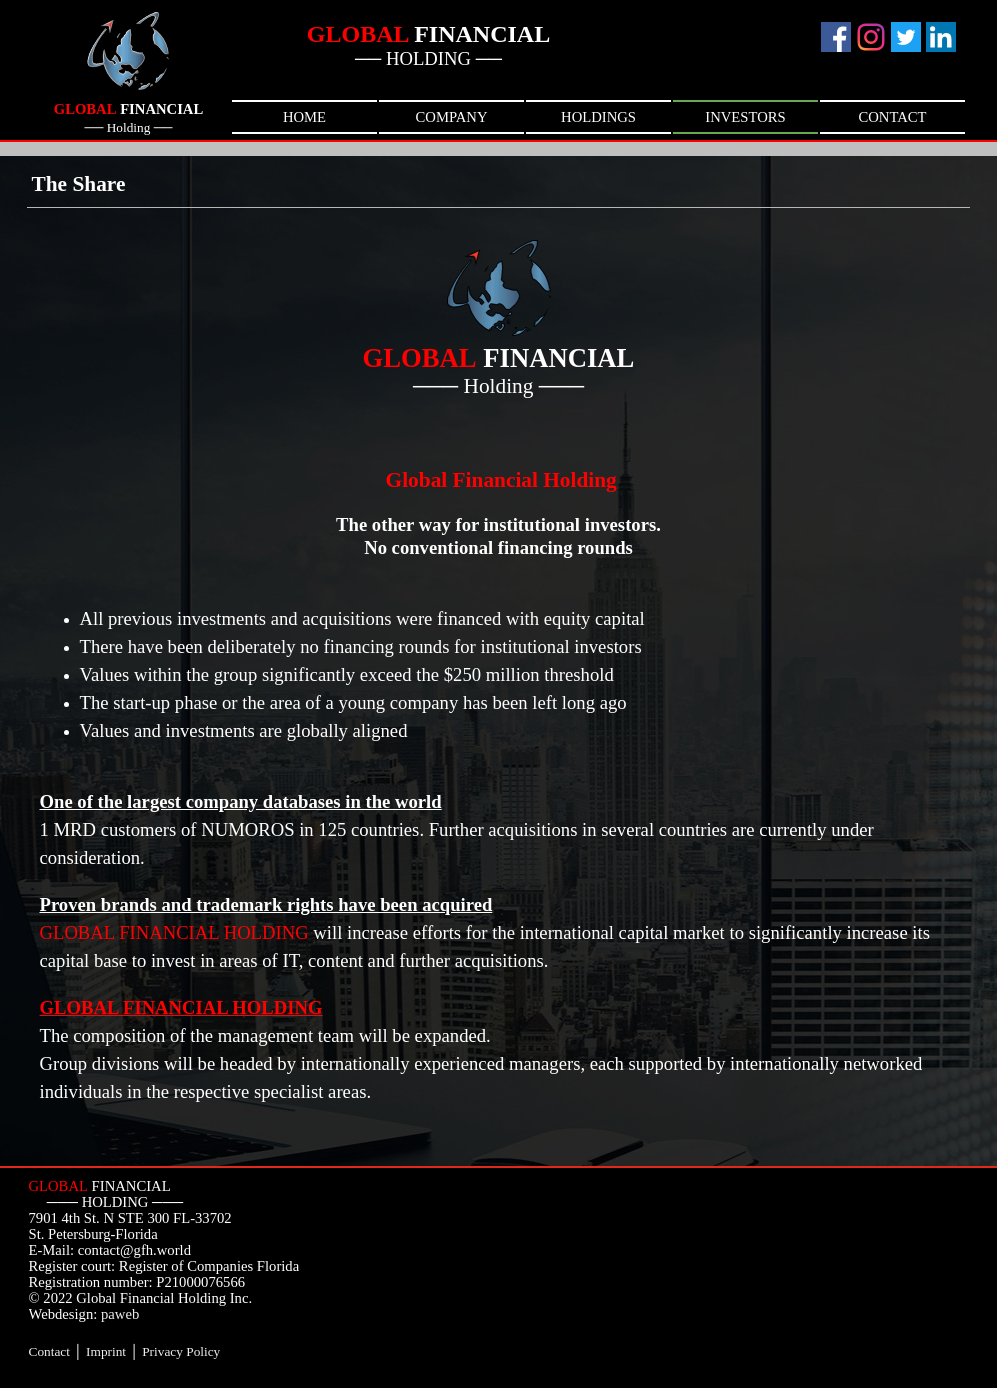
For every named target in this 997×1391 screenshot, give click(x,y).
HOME (304, 117)
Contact (49, 1351)
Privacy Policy (181, 1351)
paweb (120, 1314)
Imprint (106, 1351)
